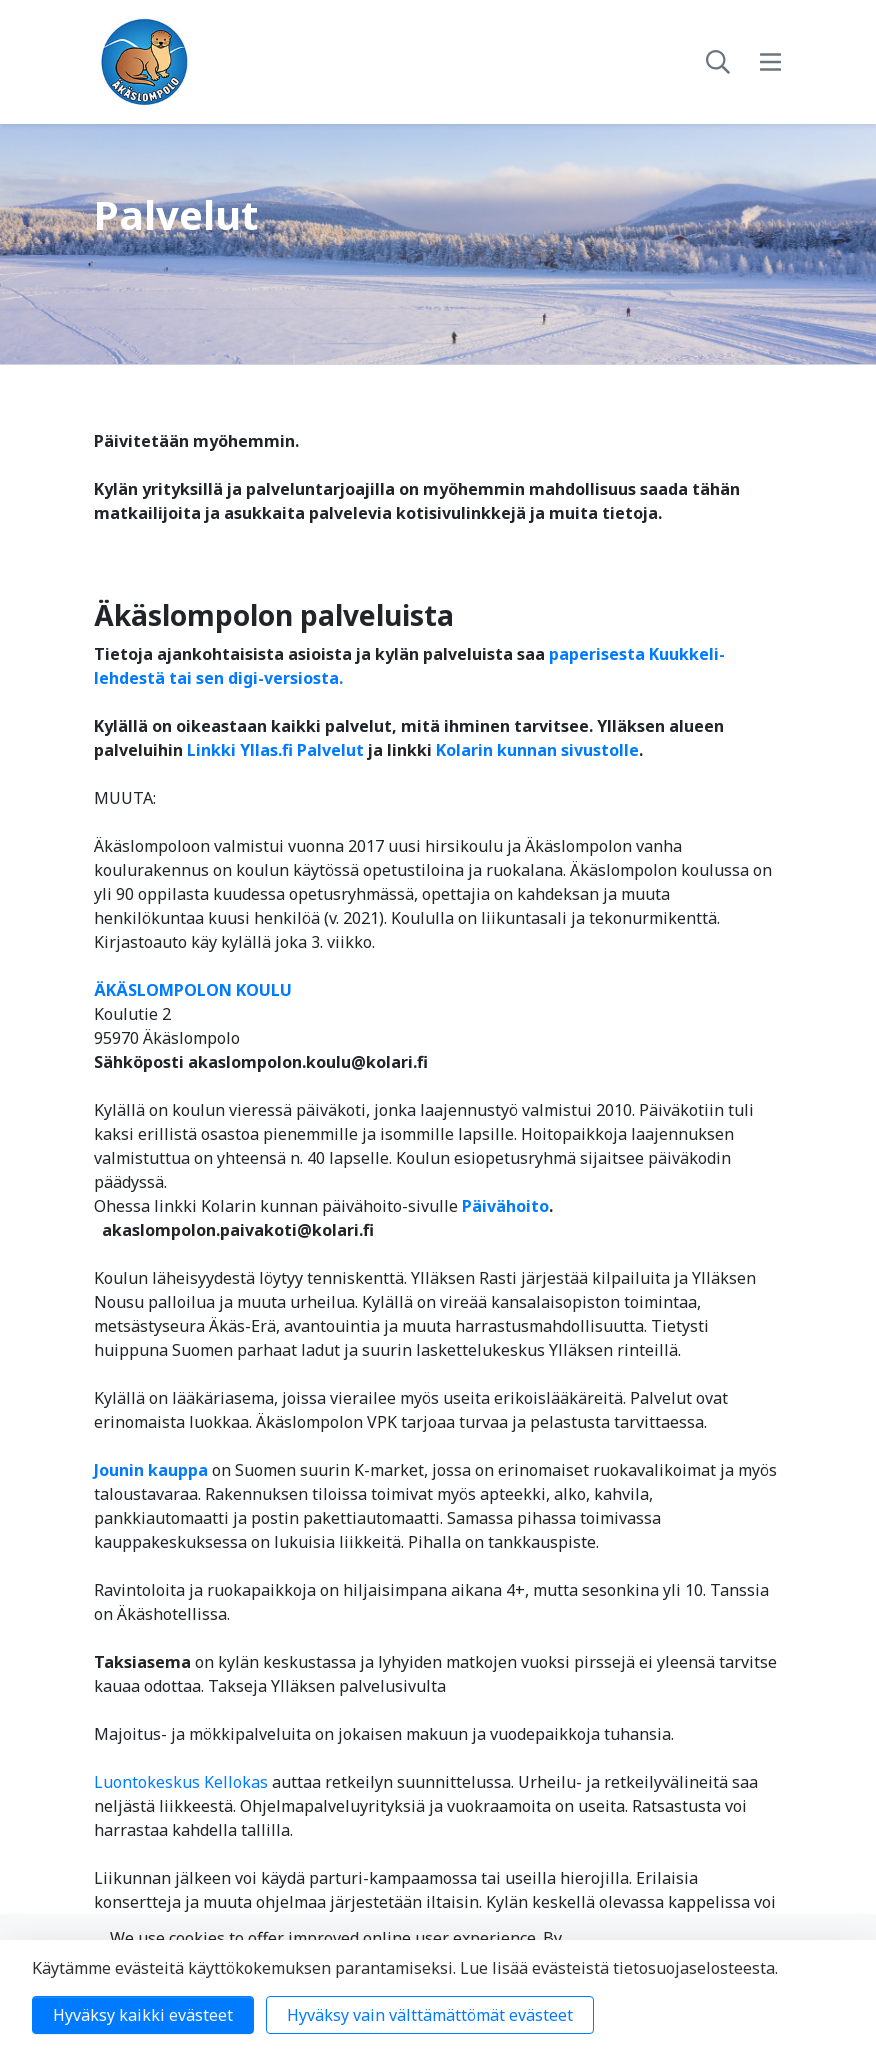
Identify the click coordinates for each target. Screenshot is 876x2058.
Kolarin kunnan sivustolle (537, 750)
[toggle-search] (718, 62)
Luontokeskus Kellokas (181, 1782)
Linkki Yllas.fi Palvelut (275, 750)
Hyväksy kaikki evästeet (143, 2015)
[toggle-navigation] (770, 62)
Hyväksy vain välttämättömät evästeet (430, 2015)
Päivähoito (505, 1206)
